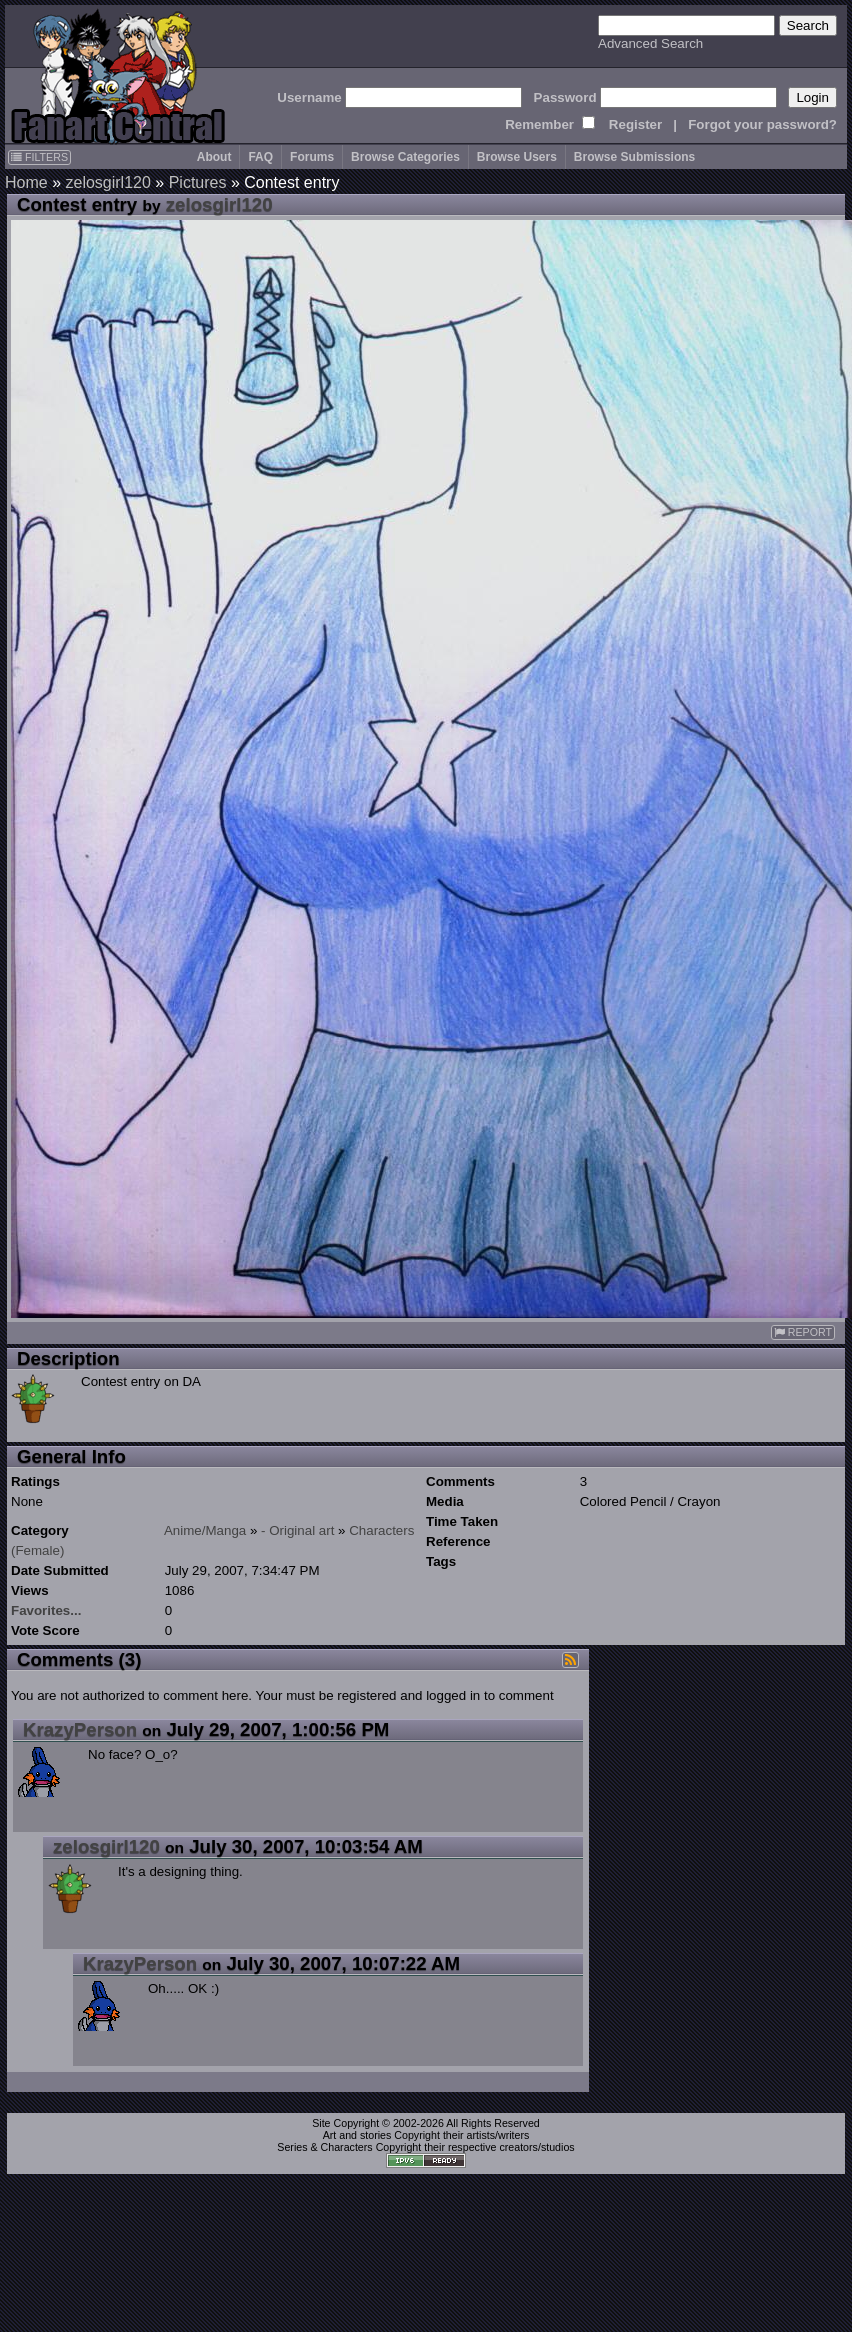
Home (26, 182)
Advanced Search (650, 43)
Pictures (198, 182)
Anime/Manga (205, 1530)
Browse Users (517, 157)
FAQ (260, 157)
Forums (312, 157)
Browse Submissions (634, 157)
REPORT (803, 1332)
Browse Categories (405, 157)
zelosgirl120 (107, 182)
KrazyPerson (80, 1729)
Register (635, 124)
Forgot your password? (762, 124)
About (214, 157)
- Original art (297, 1530)
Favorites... (46, 1610)
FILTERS (39, 157)
